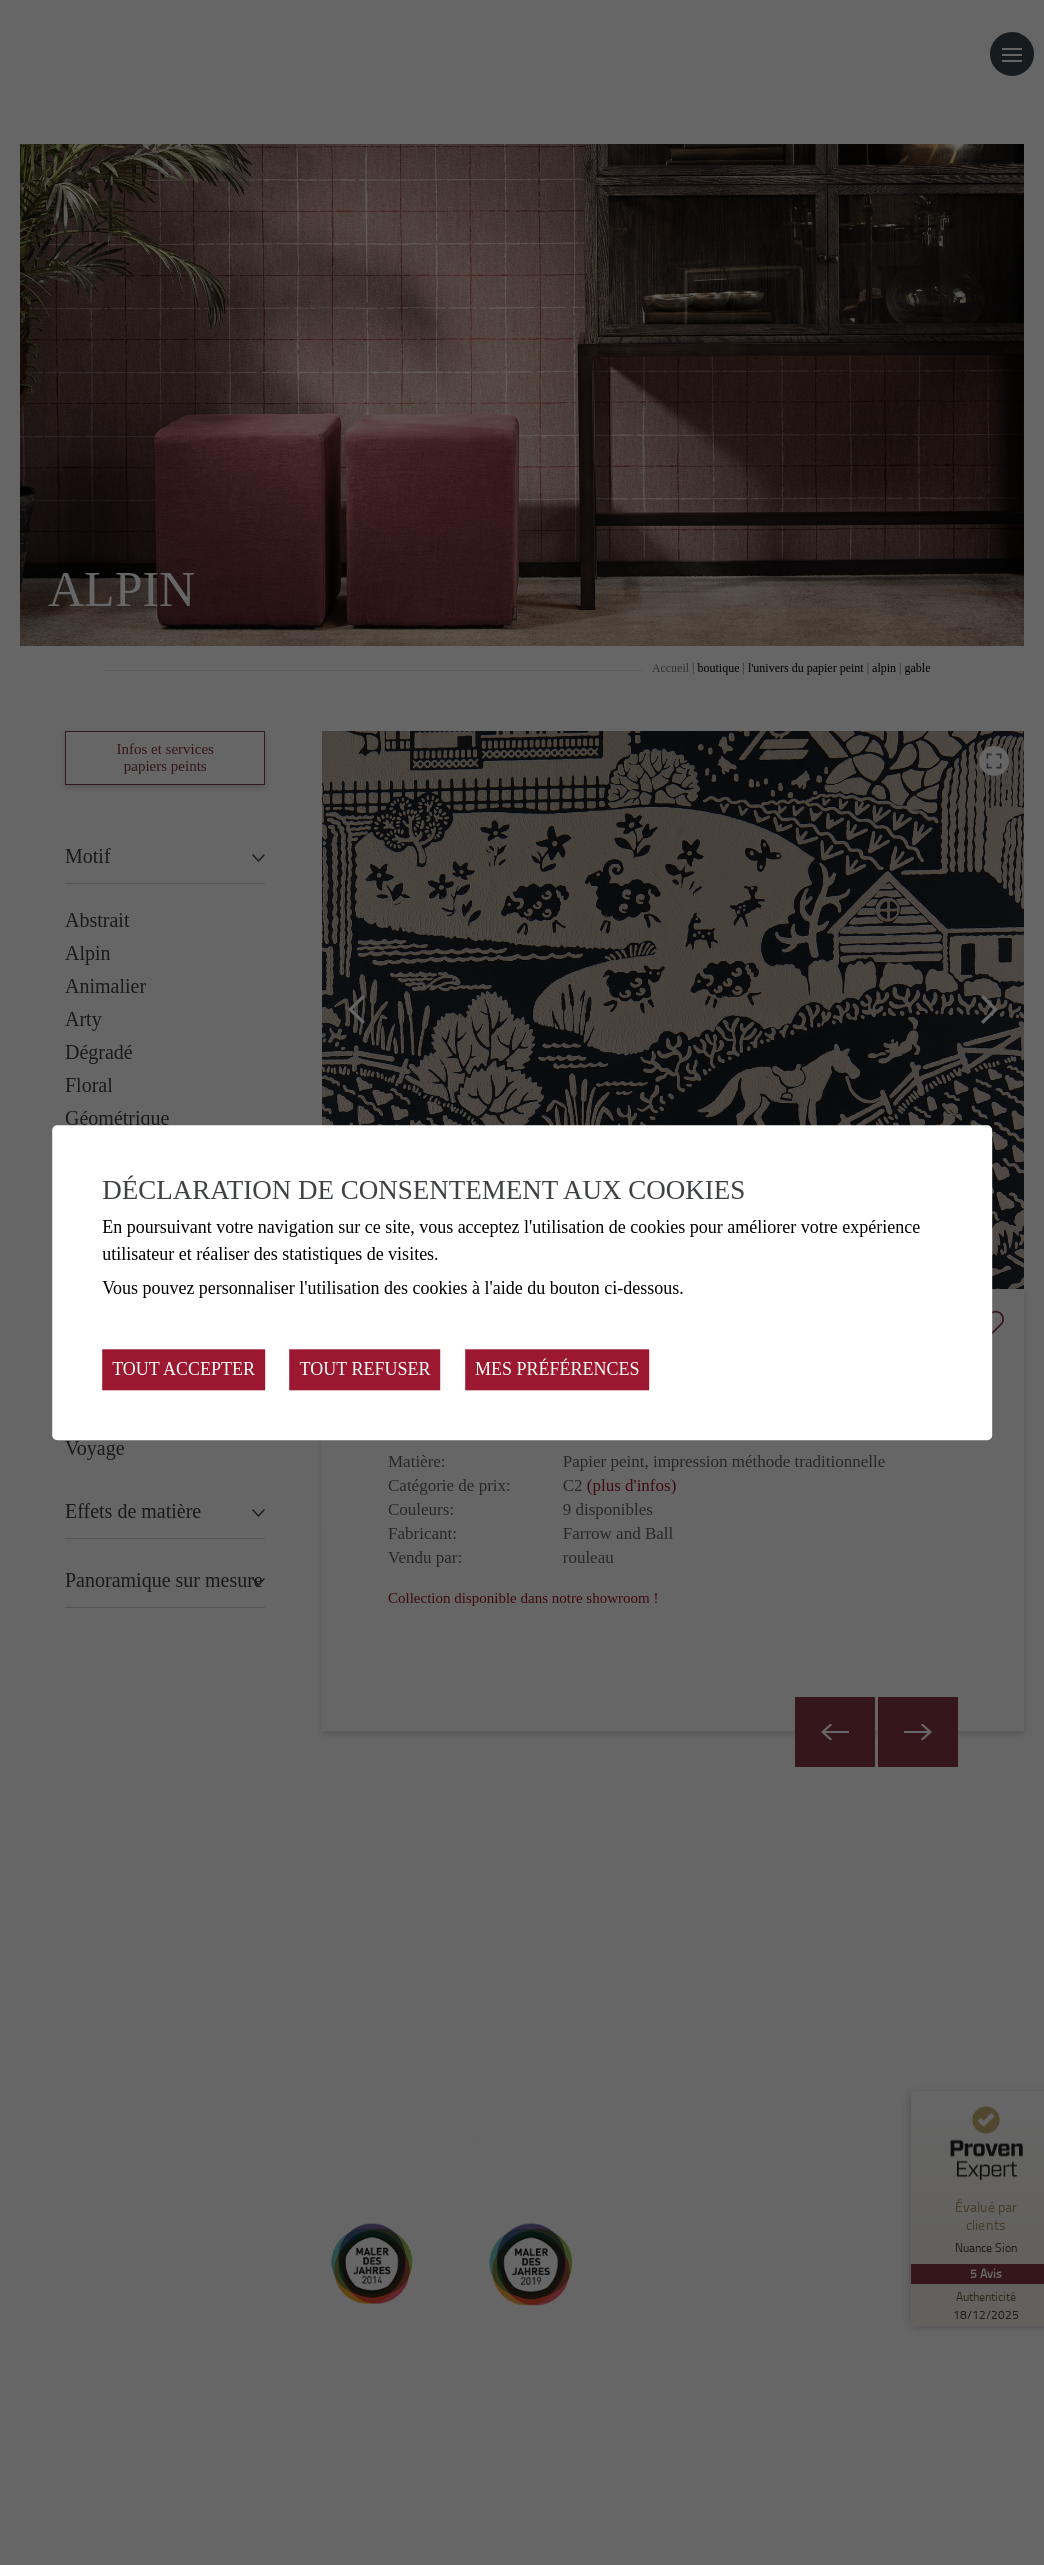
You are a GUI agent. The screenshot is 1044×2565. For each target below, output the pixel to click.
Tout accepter (183, 1369)
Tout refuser (365, 1369)
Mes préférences (557, 1369)
